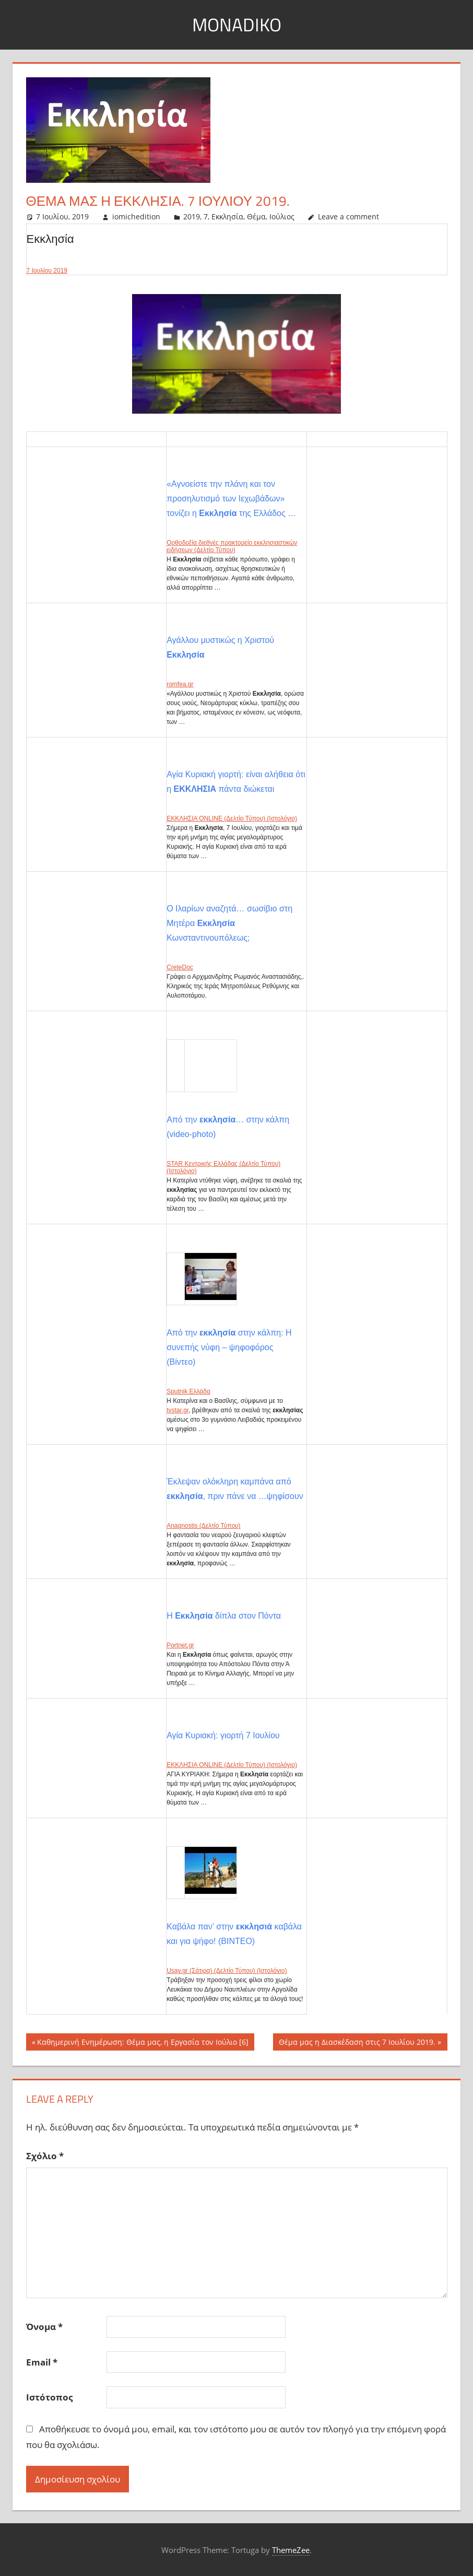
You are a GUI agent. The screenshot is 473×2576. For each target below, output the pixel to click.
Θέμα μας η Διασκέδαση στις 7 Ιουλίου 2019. (356, 2043)
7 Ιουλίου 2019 (47, 270)
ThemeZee (291, 2550)
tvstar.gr (177, 1410)
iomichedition (136, 216)
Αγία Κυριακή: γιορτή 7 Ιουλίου (223, 1735)
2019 (191, 216)
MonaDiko (236, 24)
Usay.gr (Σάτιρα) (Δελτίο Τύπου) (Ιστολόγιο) (227, 1970)
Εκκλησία (227, 216)
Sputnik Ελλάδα (188, 1391)
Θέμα (256, 216)
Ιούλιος (281, 216)
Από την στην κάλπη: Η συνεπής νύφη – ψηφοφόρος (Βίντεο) (229, 1347)
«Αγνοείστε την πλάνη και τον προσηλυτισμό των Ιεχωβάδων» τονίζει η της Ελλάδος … (231, 498)
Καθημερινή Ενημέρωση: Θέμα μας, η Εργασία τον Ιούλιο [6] (143, 2043)
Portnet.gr (180, 1645)
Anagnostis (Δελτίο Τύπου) (203, 1525)
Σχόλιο (45, 2156)
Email (41, 2362)
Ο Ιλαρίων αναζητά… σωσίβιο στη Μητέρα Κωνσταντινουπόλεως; (229, 923)
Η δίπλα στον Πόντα (224, 1615)
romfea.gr (180, 684)
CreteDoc (180, 967)
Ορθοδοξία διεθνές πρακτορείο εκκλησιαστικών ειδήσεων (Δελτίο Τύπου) (232, 546)
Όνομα (44, 2327)
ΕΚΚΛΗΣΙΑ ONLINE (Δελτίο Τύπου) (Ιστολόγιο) (232, 818)
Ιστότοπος (49, 2397)
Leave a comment (348, 216)
